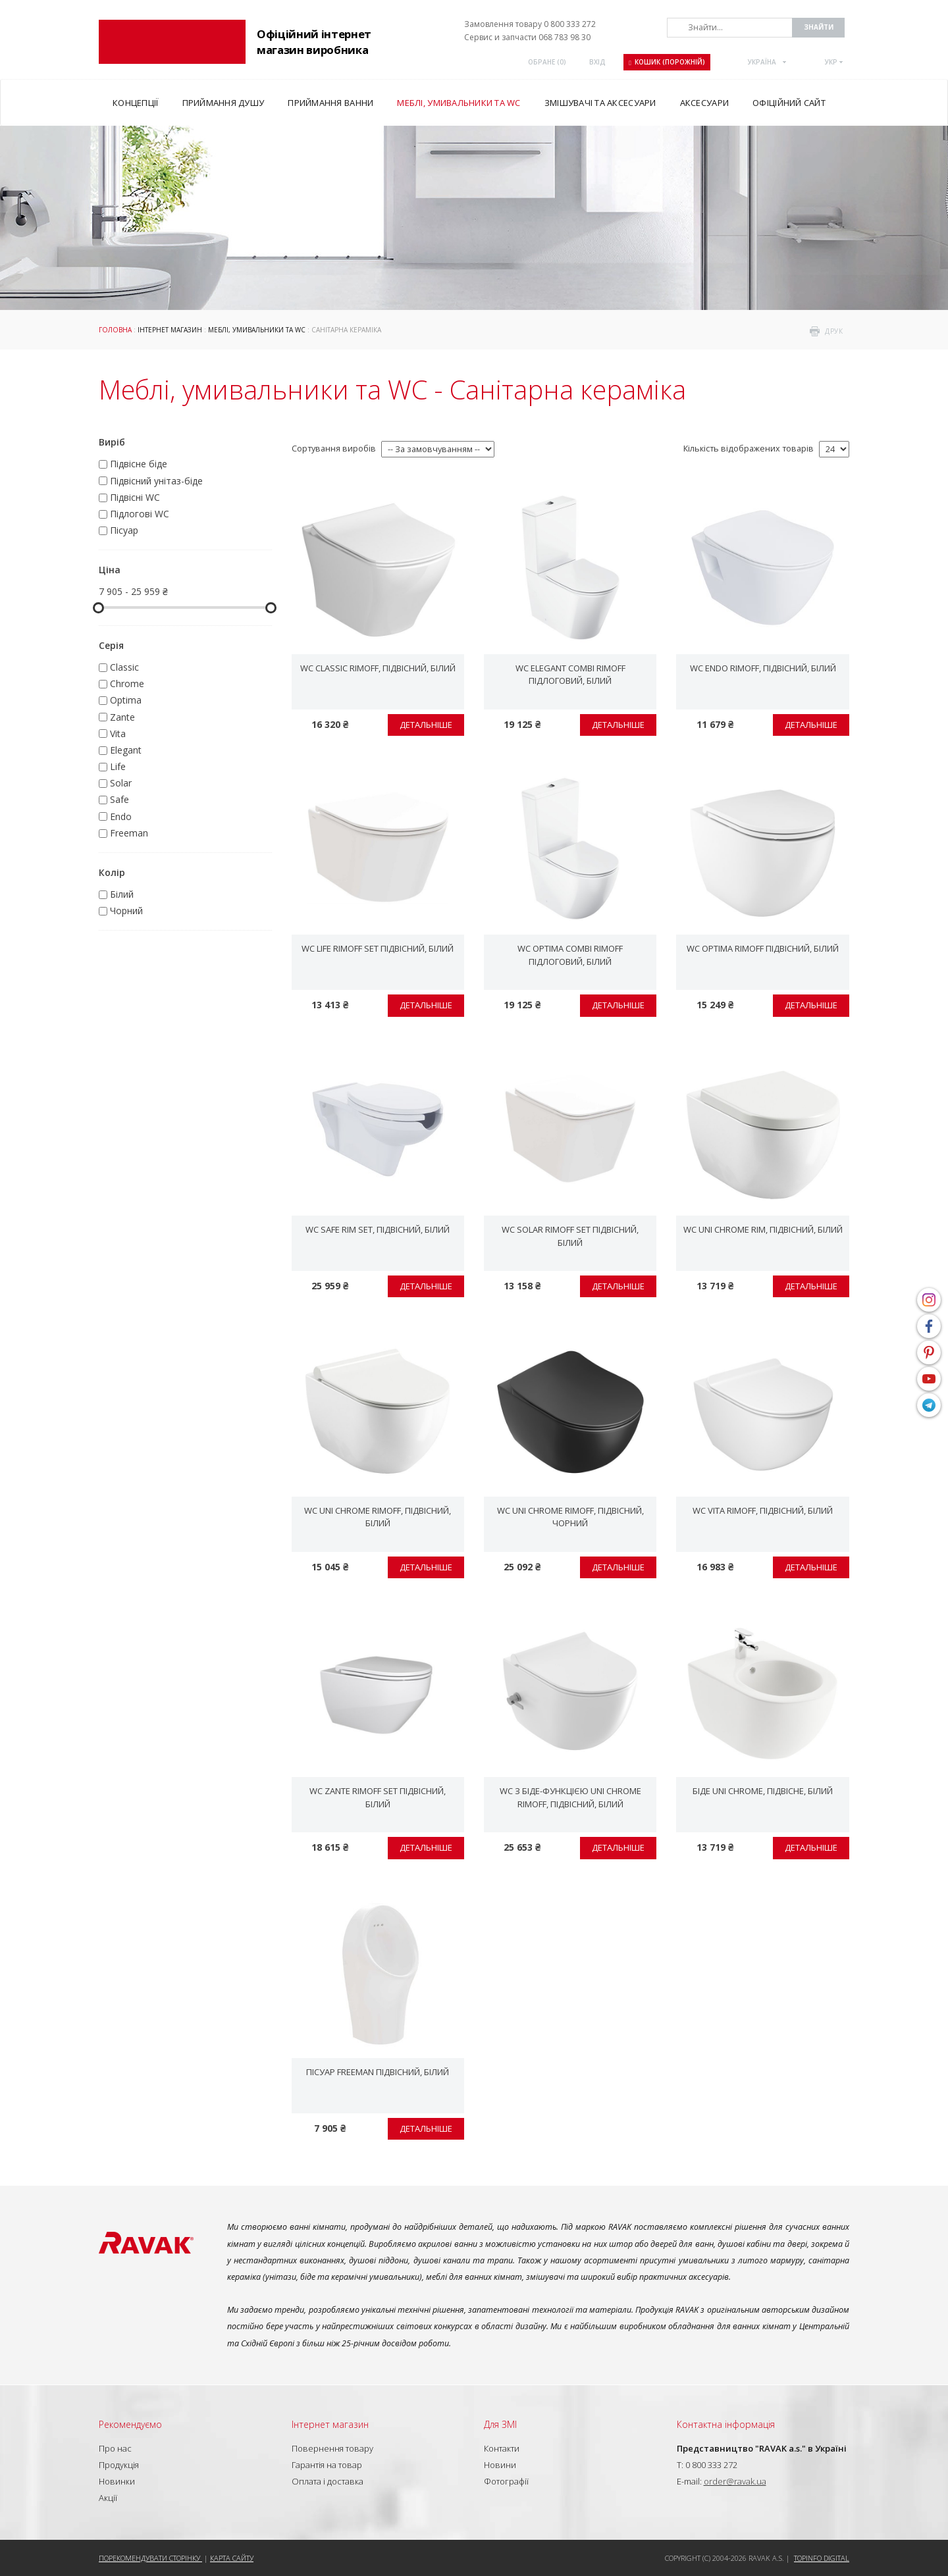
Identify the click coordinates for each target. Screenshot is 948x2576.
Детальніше (426, 725)
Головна (115, 329)
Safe (119, 799)
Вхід (597, 61)
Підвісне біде (138, 463)
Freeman (129, 833)
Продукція (119, 2465)
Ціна (109, 569)
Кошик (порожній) (667, 61)
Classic (124, 667)
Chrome (127, 683)
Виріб (112, 442)
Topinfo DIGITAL (821, 2558)
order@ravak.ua (735, 2481)
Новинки (117, 2481)
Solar (121, 783)
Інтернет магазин (170, 329)
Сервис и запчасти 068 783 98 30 (527, 37)
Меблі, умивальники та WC (256, 329)
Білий (122, 894)
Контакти (501, 2448)
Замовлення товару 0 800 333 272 (530, 24)
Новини (500, 2465)
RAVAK (172, 42)
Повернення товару (332, 2448)
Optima (126, 700)
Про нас (115, 2448)
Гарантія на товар (327, 2465)
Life (118, 766)
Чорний (126, 910)
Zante (122, 717)
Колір (112, 872)
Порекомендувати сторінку (150, 2558)
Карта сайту (231, 2558)
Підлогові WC (139, 513)
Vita (118, 733)
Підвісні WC (135, 497)
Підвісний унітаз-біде (156, 481)
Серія (111, 645)
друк (834, 331)
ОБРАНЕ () (547, 61)
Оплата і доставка (327, 2481)
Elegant (126, 750)
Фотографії (506, 2481)
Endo (121, 816)
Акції (108, 2498)
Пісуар (124, 530)
